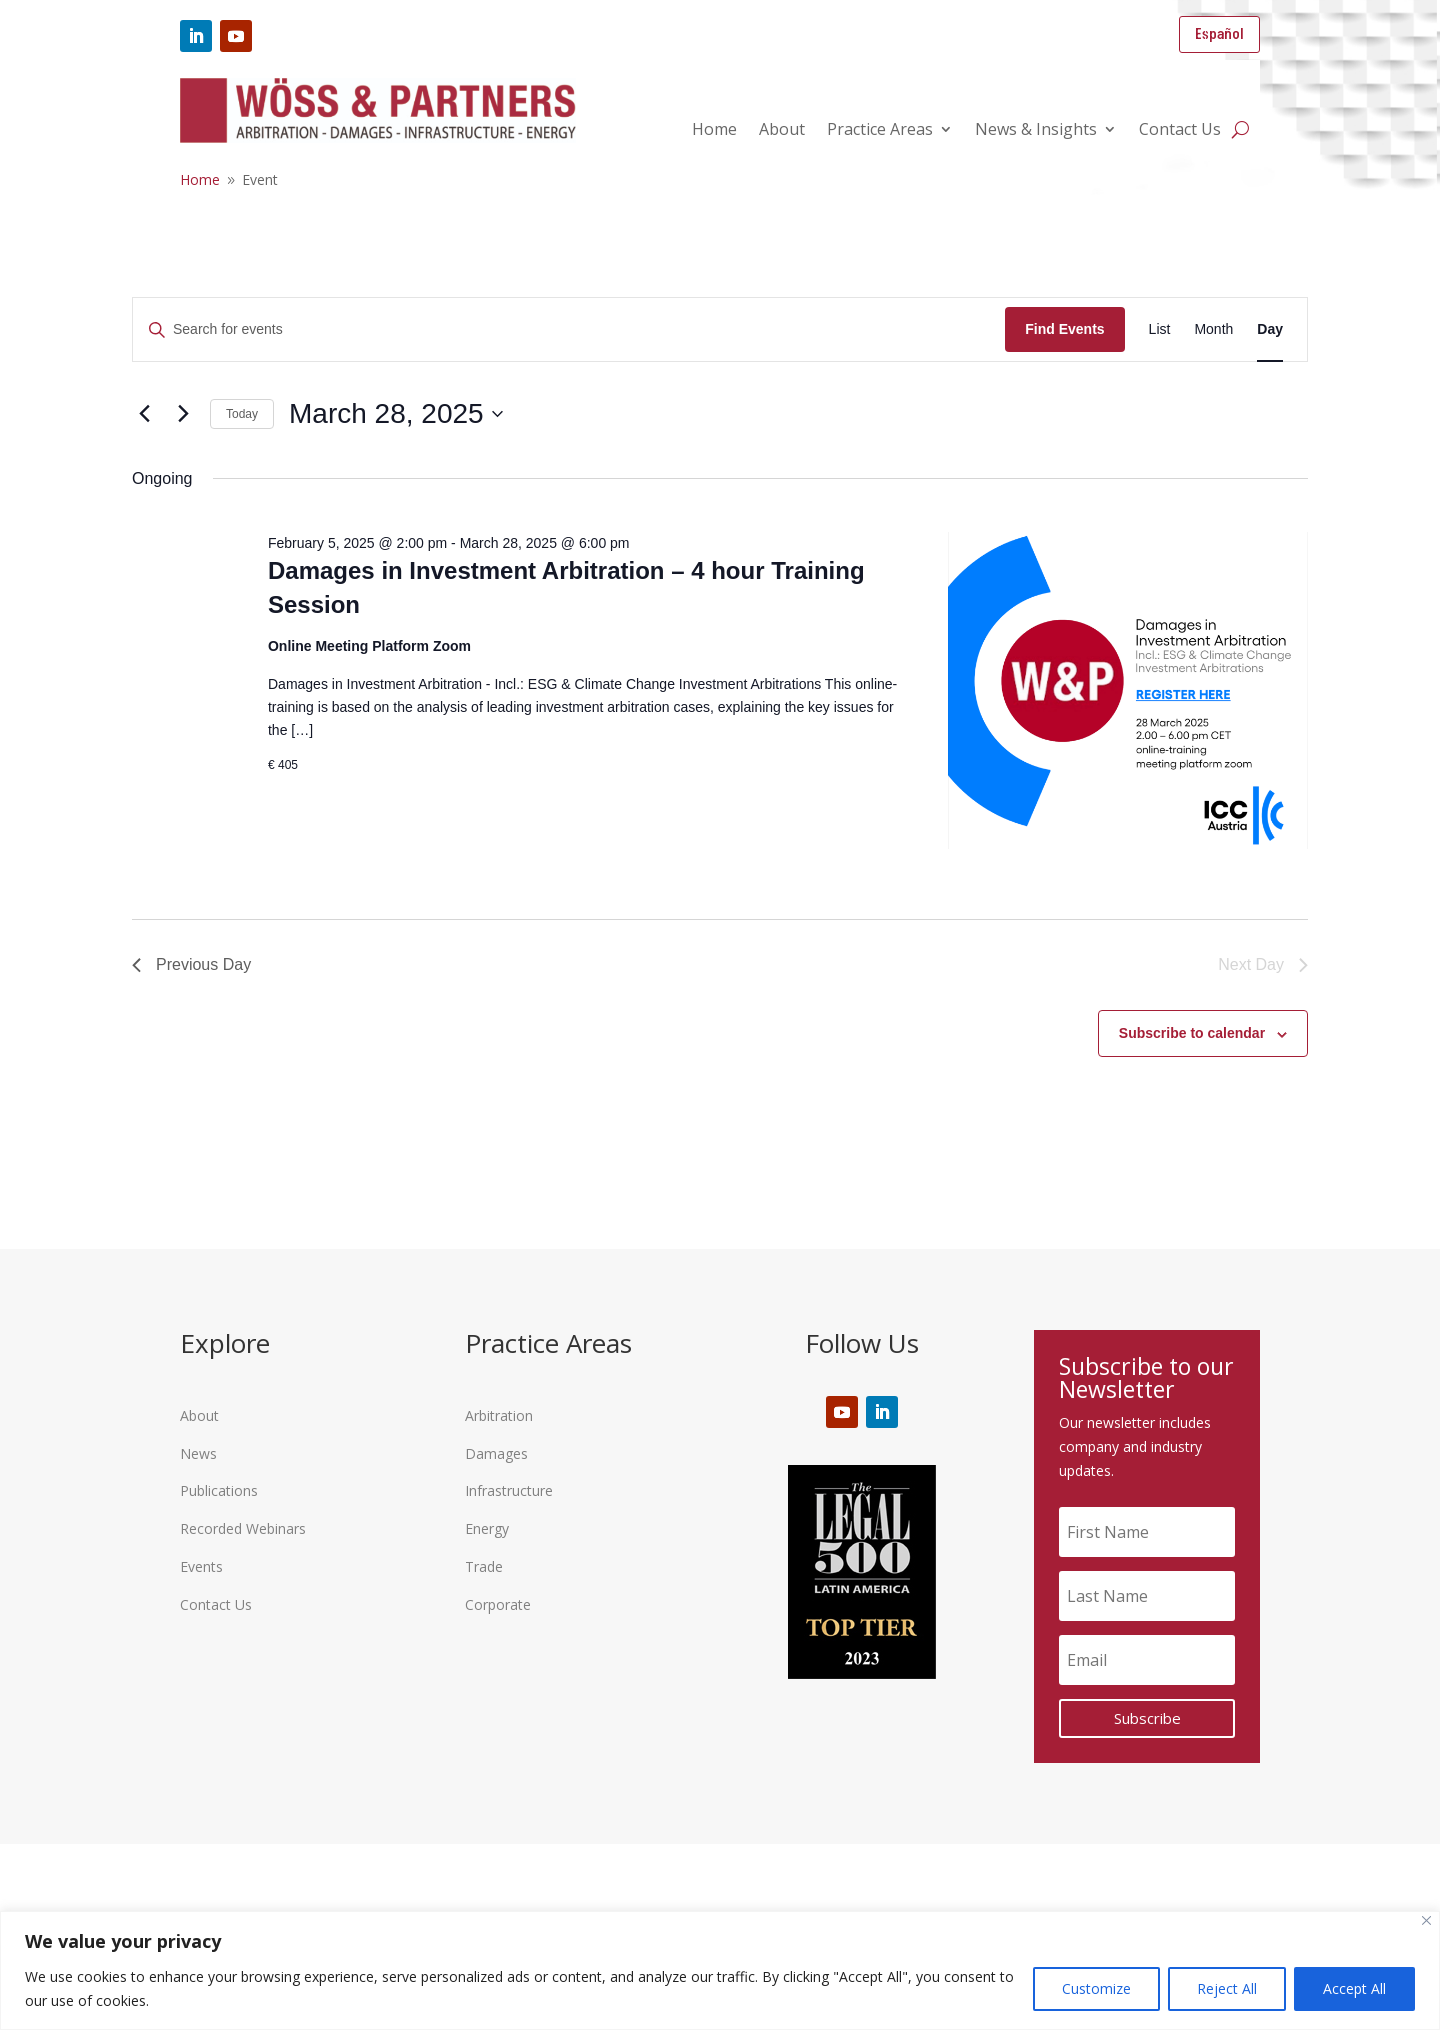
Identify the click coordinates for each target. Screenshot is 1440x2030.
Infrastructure (509, 1490)
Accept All (1354, 1988)
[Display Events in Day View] (1270, 329)
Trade (484, 1566)
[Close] (1426, 1920)
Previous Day (191, 964)
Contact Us (1180, 131)
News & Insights (1036, 131)
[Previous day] (144, 414)
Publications (219, 1490)
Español (1219, 34)
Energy (487, 1528)
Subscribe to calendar (1192, 1033)
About (782, 131)
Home (714, 131)
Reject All (1227, 1988)
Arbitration (499, 1415)
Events (201, 1566)
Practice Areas (880, 131)
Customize (1096, 1988)
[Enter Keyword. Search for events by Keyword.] (569, 329)
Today (242, 414)
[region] (720, 1970)
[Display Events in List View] (1160, 329)
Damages (496, 1453)
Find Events (1064, 329)
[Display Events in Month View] (1213, 329)
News (198, 1453)
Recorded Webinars (243, 1528)
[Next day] (183, 414)
